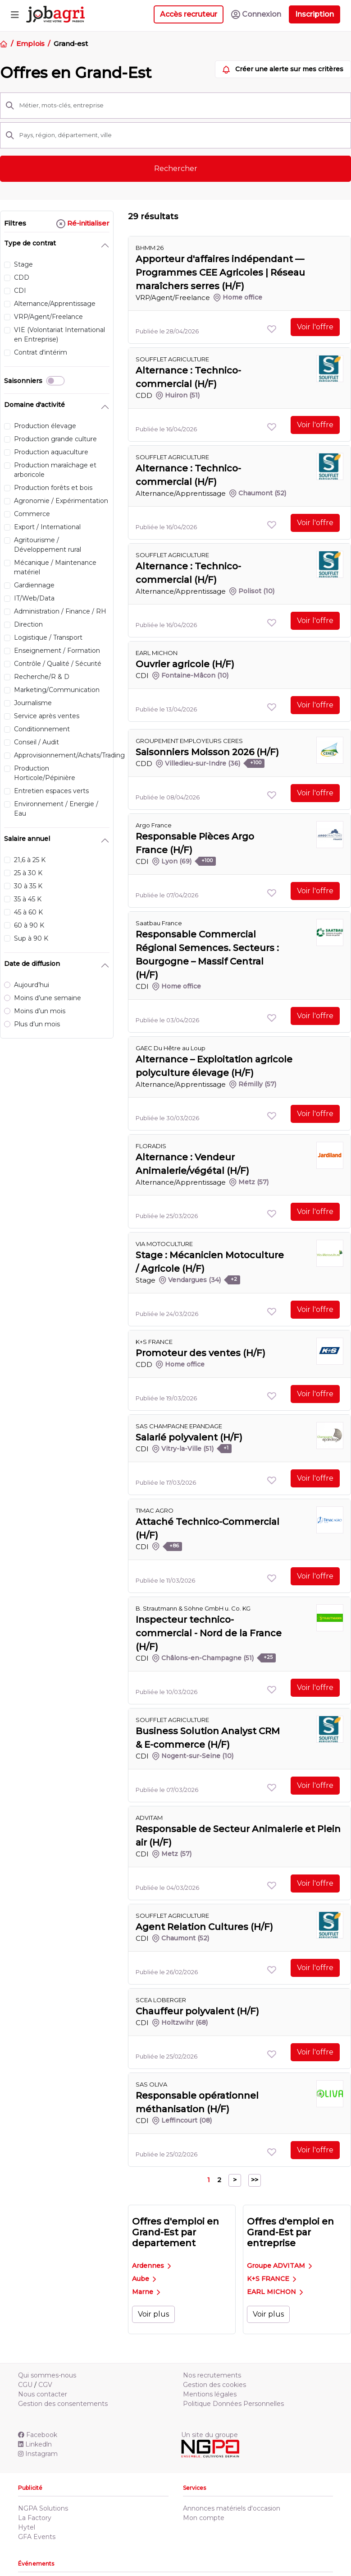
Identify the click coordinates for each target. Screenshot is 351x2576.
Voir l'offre (315, 327)
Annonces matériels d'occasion (231, 2508)
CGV (45, 2385)
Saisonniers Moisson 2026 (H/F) (207, 752)
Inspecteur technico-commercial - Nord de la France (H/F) (209, 1633)
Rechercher (175, 168)
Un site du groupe (209, 2435)
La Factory (34, 2518)
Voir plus (153, 2314)
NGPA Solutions (43, 2508)
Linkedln (35, 2444)
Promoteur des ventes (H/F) (200, 1353)
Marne (146, 2292)
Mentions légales (210, 2394)
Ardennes (151, 2266)
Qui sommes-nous (47, 2375)
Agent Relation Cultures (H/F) (204, 1926)
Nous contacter (42, 2394)
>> (254, 2180)
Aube (144, 2279)
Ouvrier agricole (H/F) (185, 664)
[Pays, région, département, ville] (182, 135)
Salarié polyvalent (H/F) (189, 1437)
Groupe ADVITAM (279, 2266)
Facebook (37, 2435)
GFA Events (36, 2537)
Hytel (26, 2527)
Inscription (314, 14)
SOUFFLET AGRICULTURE (172, 359)
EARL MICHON (275, 2292)
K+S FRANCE (271, 2279)
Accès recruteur (188, 14)
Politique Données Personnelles (233, 2404)
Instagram (38, 2454)
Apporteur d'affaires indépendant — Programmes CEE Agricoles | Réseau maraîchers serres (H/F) (220, 272)
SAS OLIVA (151, 2084)
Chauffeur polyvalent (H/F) (197, 2011)
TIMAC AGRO (154, 1510)
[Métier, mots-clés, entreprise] (182, 105)
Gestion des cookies (214, 2385)
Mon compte (203, 2518)
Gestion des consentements (63, 2404)
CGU (25, 2385)
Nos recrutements (212, 2375)
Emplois (30, 43)
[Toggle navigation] (15, 14)
